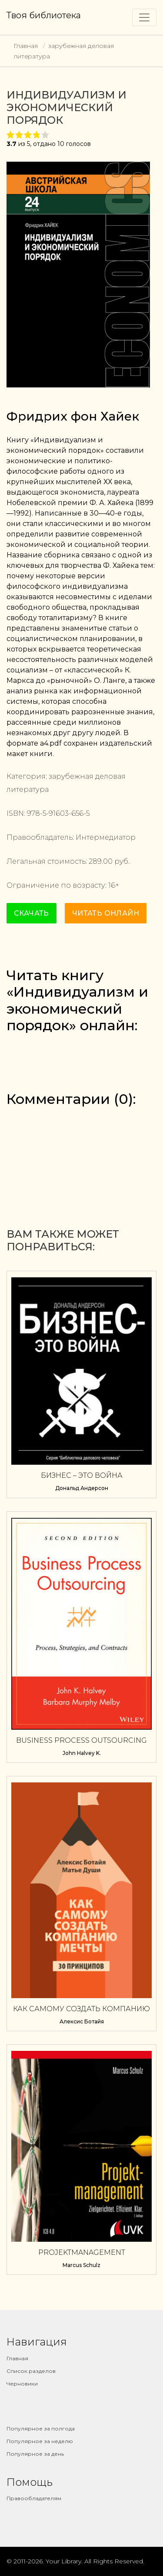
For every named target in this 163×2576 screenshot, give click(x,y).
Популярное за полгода (41, 2428)
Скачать (31, 913)
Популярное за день (35, 2453)
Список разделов (31, 2371)
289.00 (101, 861)
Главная (25, 46)
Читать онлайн (105, 913)
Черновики (22, 2383)
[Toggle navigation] (144, 17)
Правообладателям (34, 2498)
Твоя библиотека (44, 15)
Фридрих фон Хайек (73, 416)
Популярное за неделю (40, 2441)
